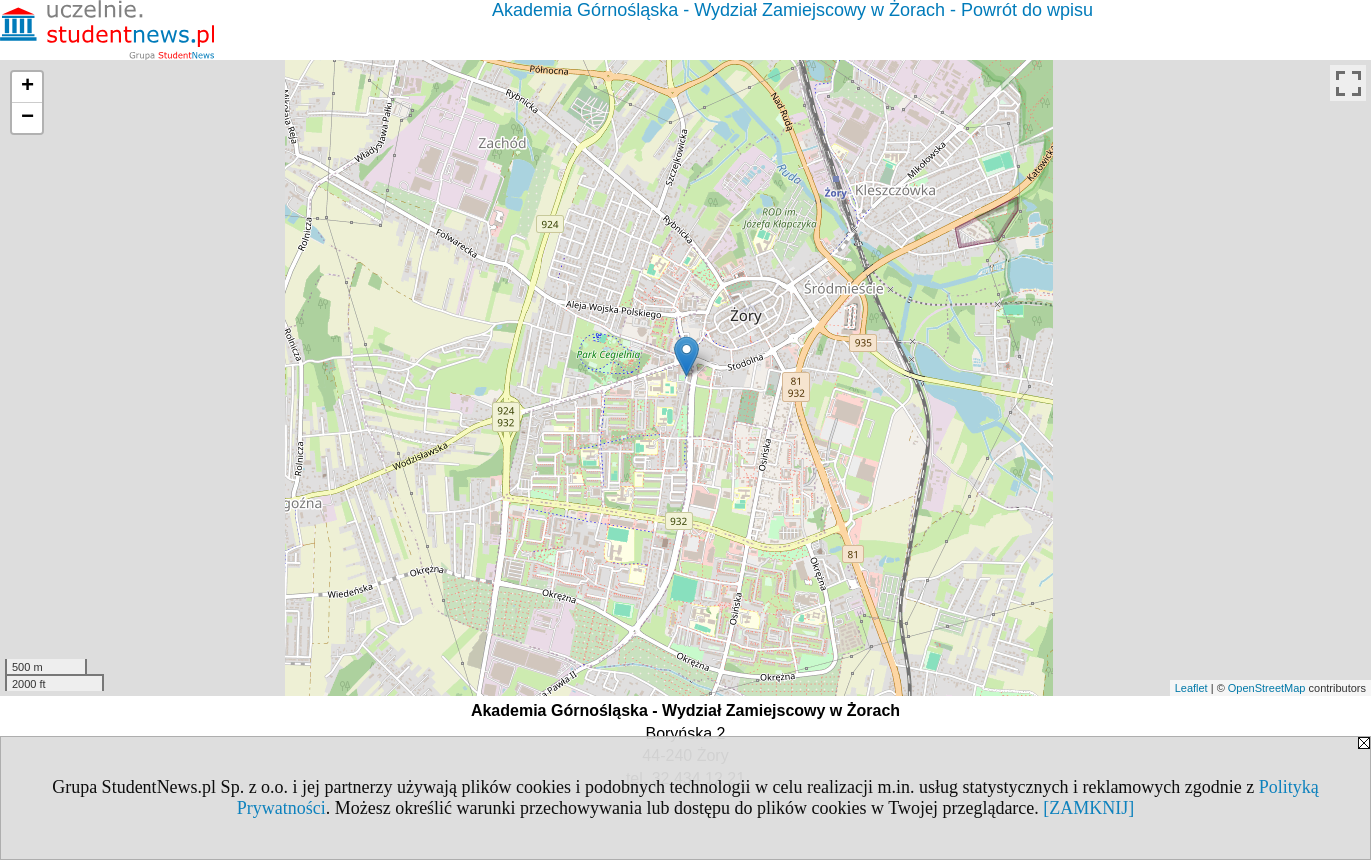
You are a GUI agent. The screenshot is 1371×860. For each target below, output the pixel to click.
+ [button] (27, 87)
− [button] (27, 118)
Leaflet (1191, 688)
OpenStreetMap (1267, 688)
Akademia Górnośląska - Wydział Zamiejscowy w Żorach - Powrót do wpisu (792, 10)
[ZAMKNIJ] (1088, 808)
